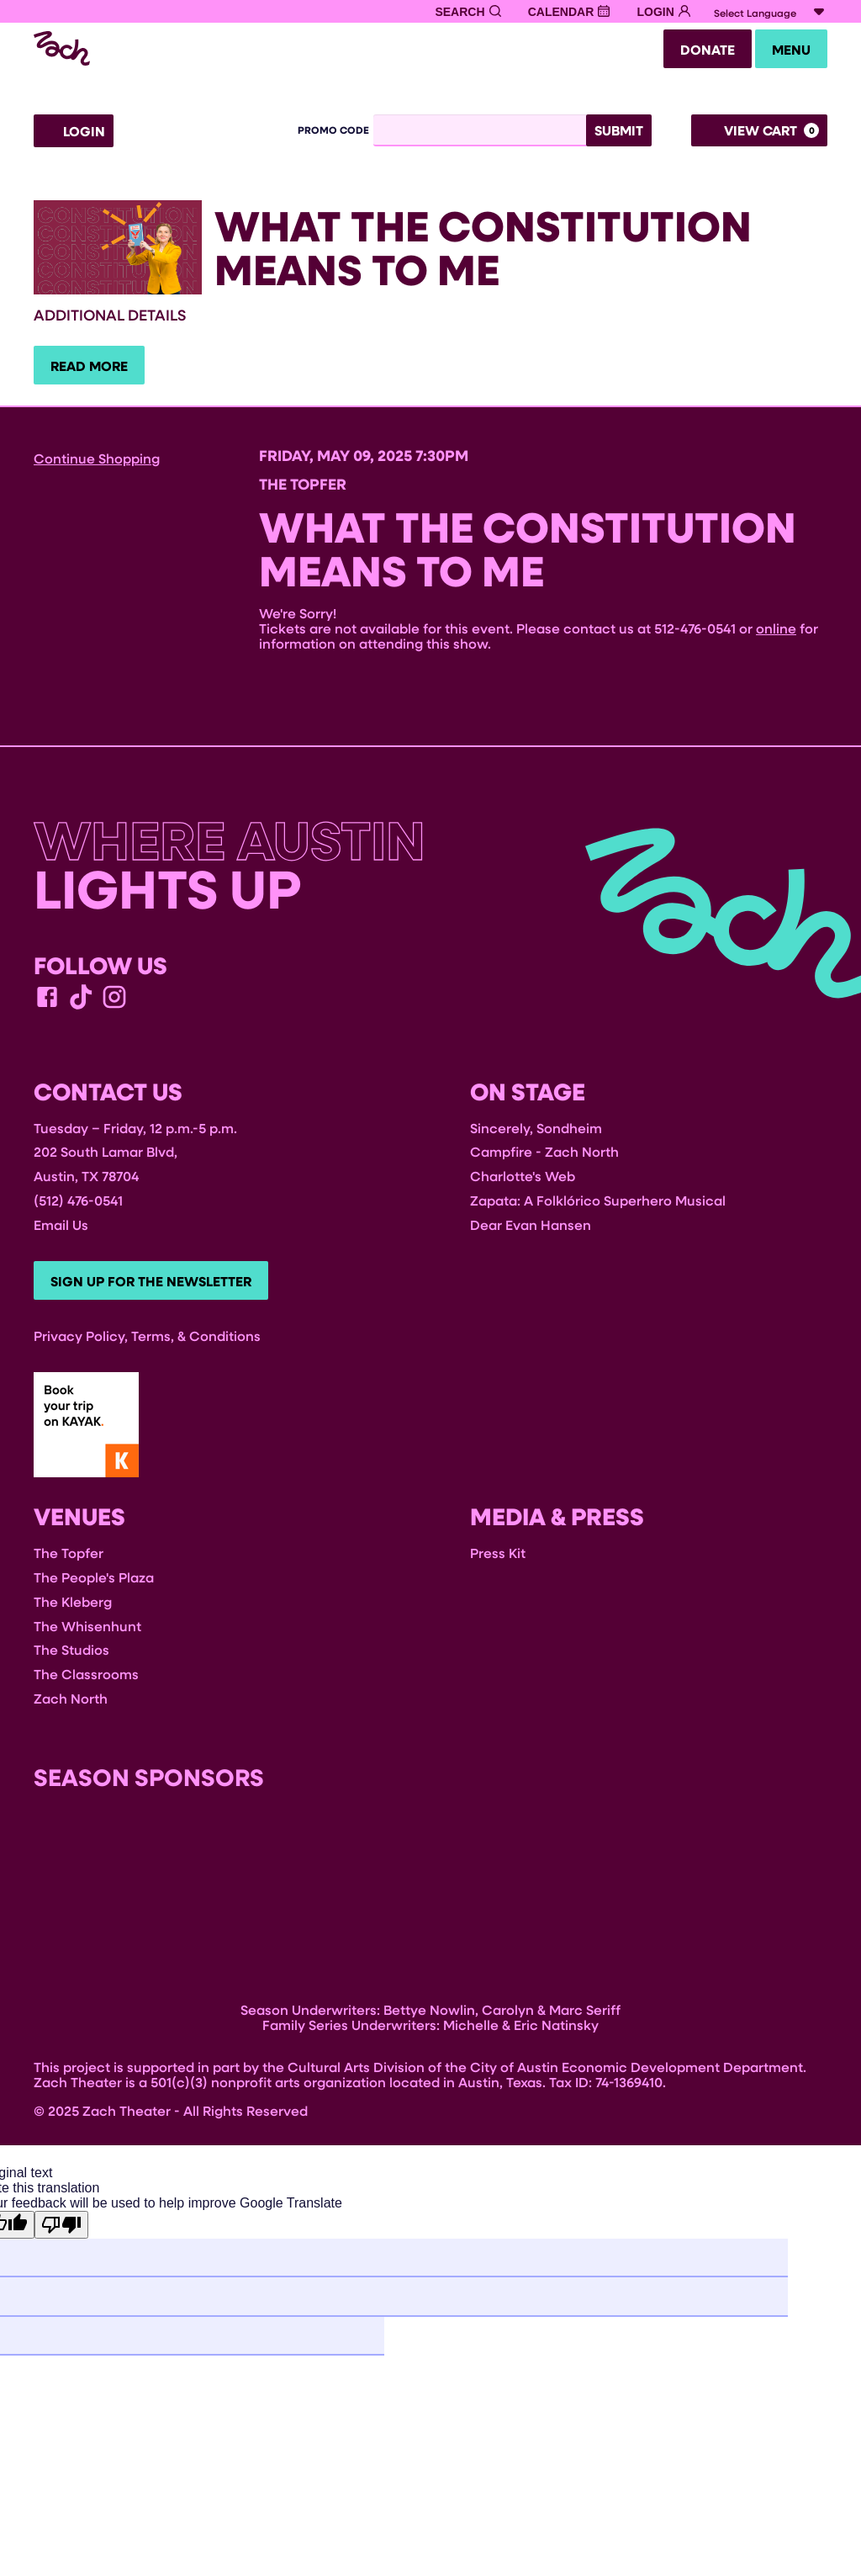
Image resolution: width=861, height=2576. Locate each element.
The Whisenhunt (87, 1632)
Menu (788, 51)
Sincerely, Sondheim (536, 1132)
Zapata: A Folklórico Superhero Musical (598, 1205)
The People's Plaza (94, 1584)
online (776, 632)
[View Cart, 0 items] (759, 133)
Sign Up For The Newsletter (154, 1287)
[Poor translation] (61, 2232)
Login (73, 134)
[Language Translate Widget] (770, 13)
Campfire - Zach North (544, 1156)
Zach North (71, 1705)
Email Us (61, 1229)
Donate (697, 51)
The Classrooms (86, 1680)
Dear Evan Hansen (530, 1229)
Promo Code (333, 133)
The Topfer (68, 1559)
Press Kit (498, 1559)
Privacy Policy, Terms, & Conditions (147, 1342)
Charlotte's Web (522, 1181)
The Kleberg (73, 1608)
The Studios (71, 1657)
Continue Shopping (97, 462)
